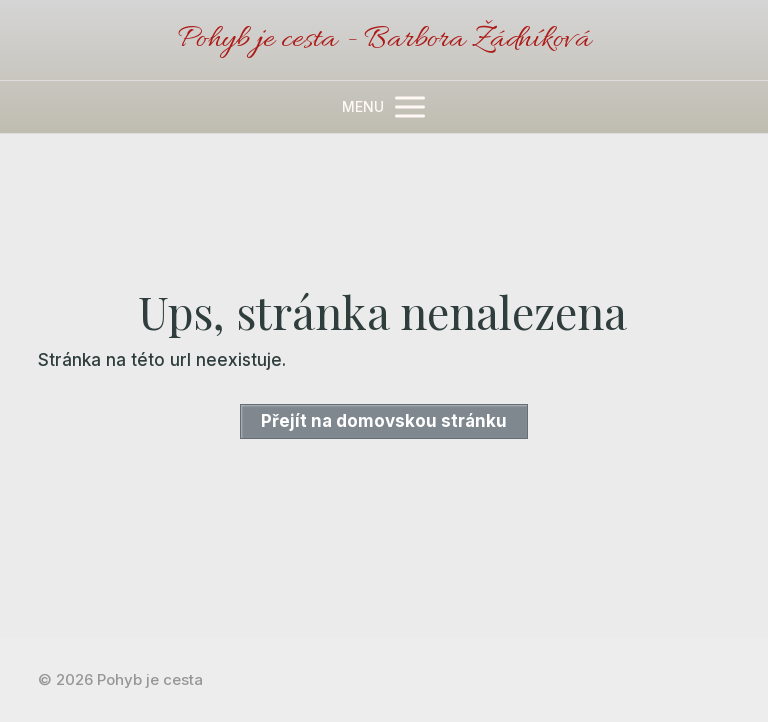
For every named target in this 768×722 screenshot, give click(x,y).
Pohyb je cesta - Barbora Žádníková (384, 40)
